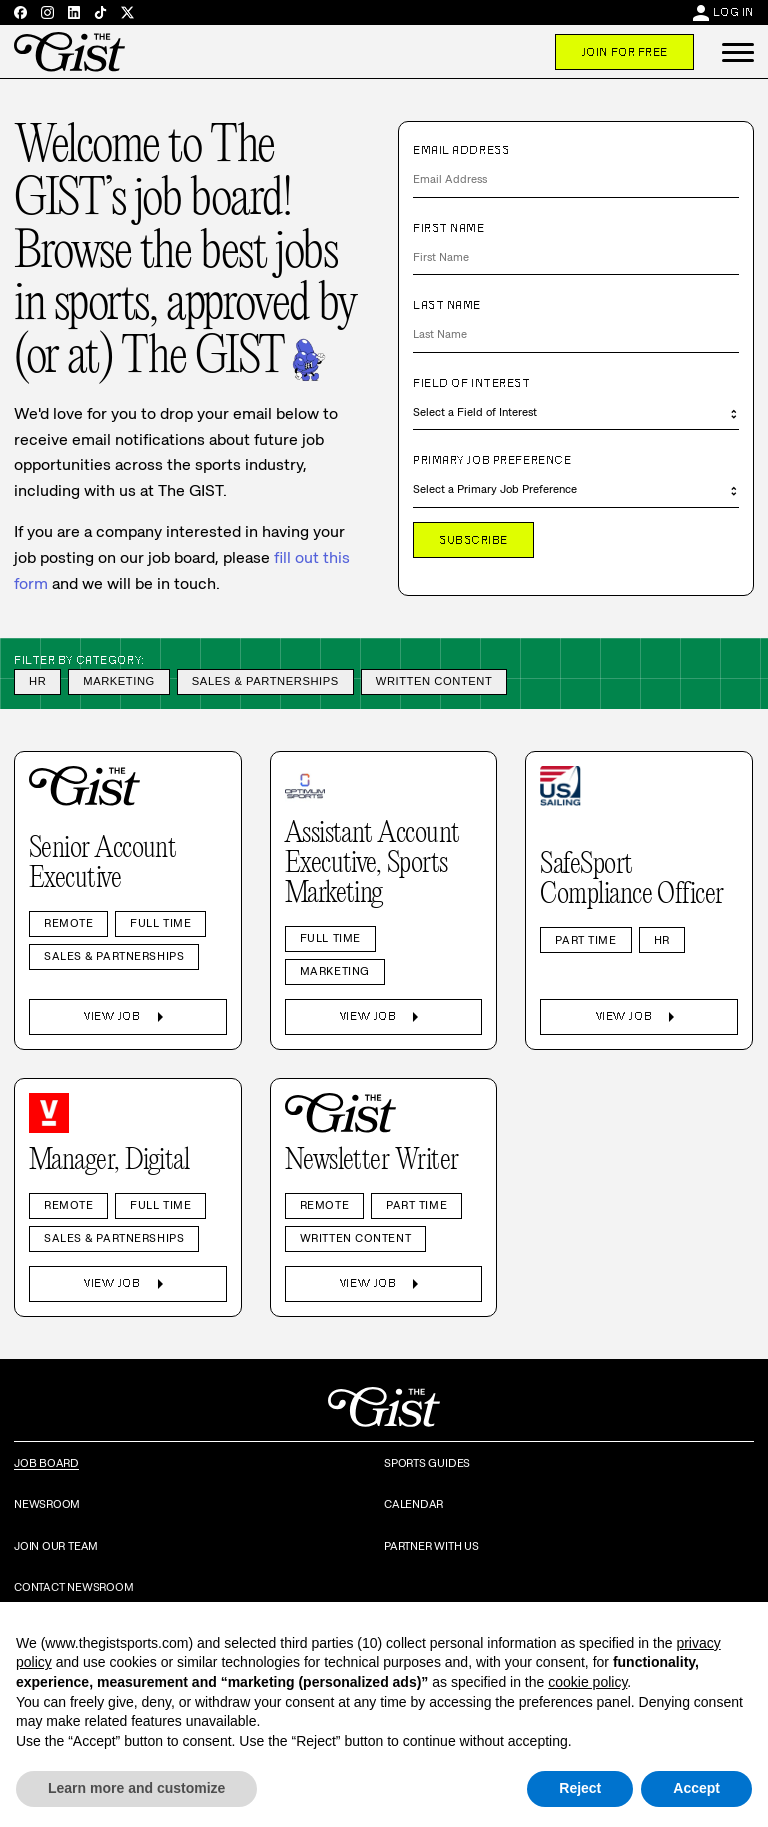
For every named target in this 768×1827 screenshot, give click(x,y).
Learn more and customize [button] (136, 1788)
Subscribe (473, 540)
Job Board (46, 1463)
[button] (738, 52)
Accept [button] (696, 1788)
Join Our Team (56, 1546)
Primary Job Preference (492, 460)
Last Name (447, 305)
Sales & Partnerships (265, 681)
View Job (127, 1017)
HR (37, 681)
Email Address (461, 150)
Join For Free (624, 52)
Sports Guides (427, 1463)
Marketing (119, 681)
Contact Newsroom (73, 1587)
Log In (733, 12)
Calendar (413, 1504)
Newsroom (47, 1504)
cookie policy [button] (587, 1682)
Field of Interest (472, 383)
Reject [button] (580, 1788)
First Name (449, 228)
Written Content (434, 681)
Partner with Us (431, 1546)
